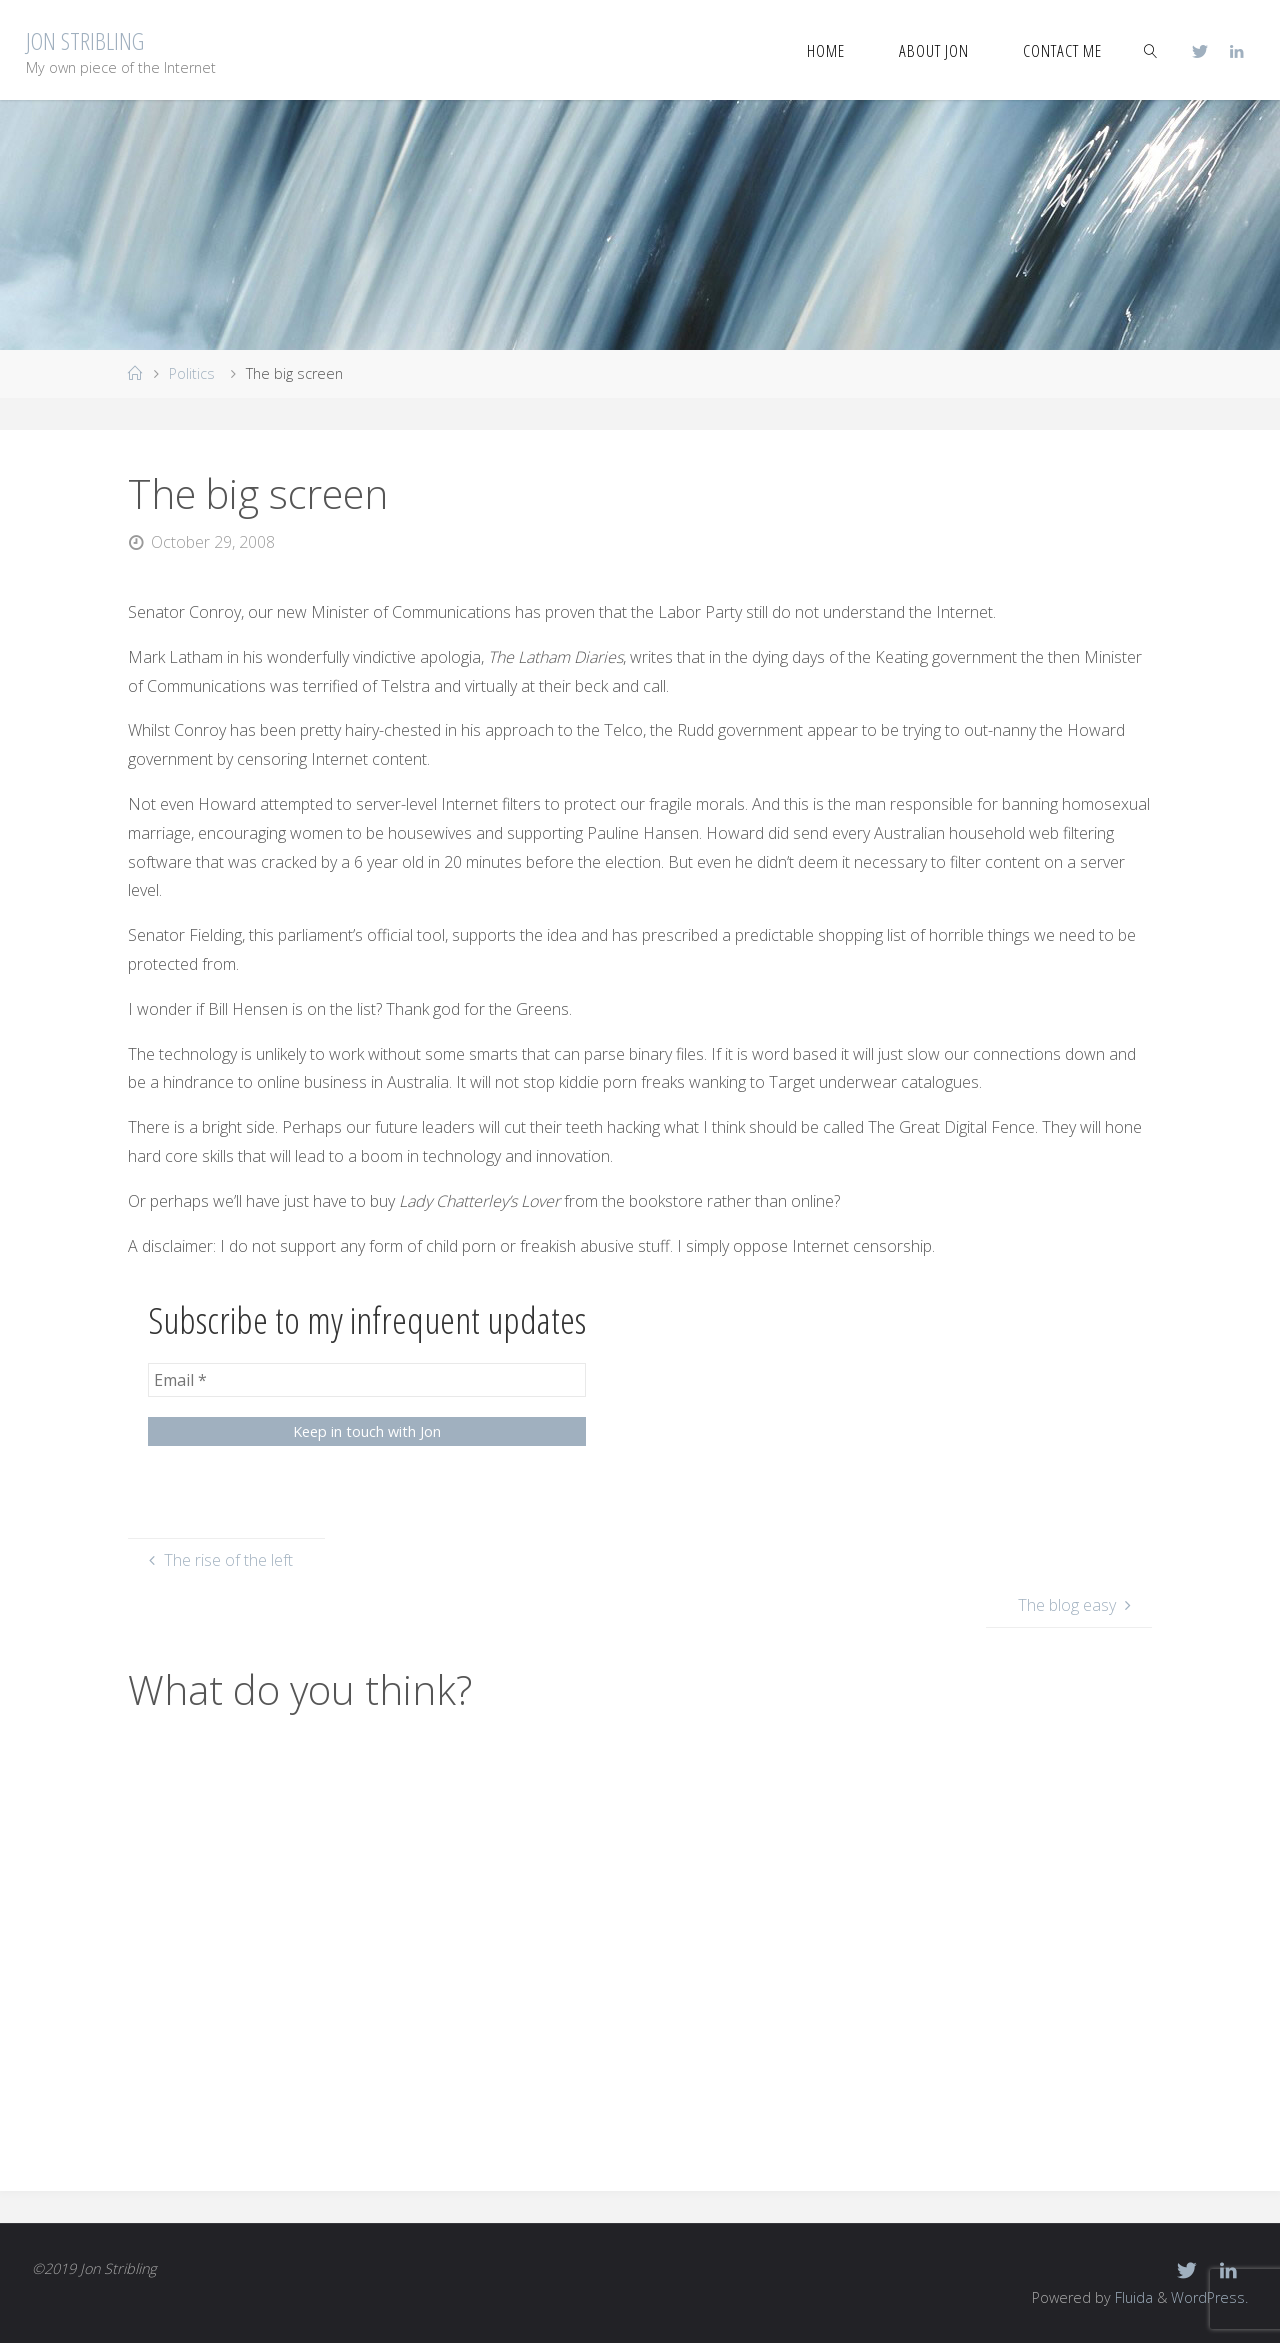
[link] (1150, 50)
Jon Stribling (85, 40)
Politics (192, 373)
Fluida (1132, 2297)
